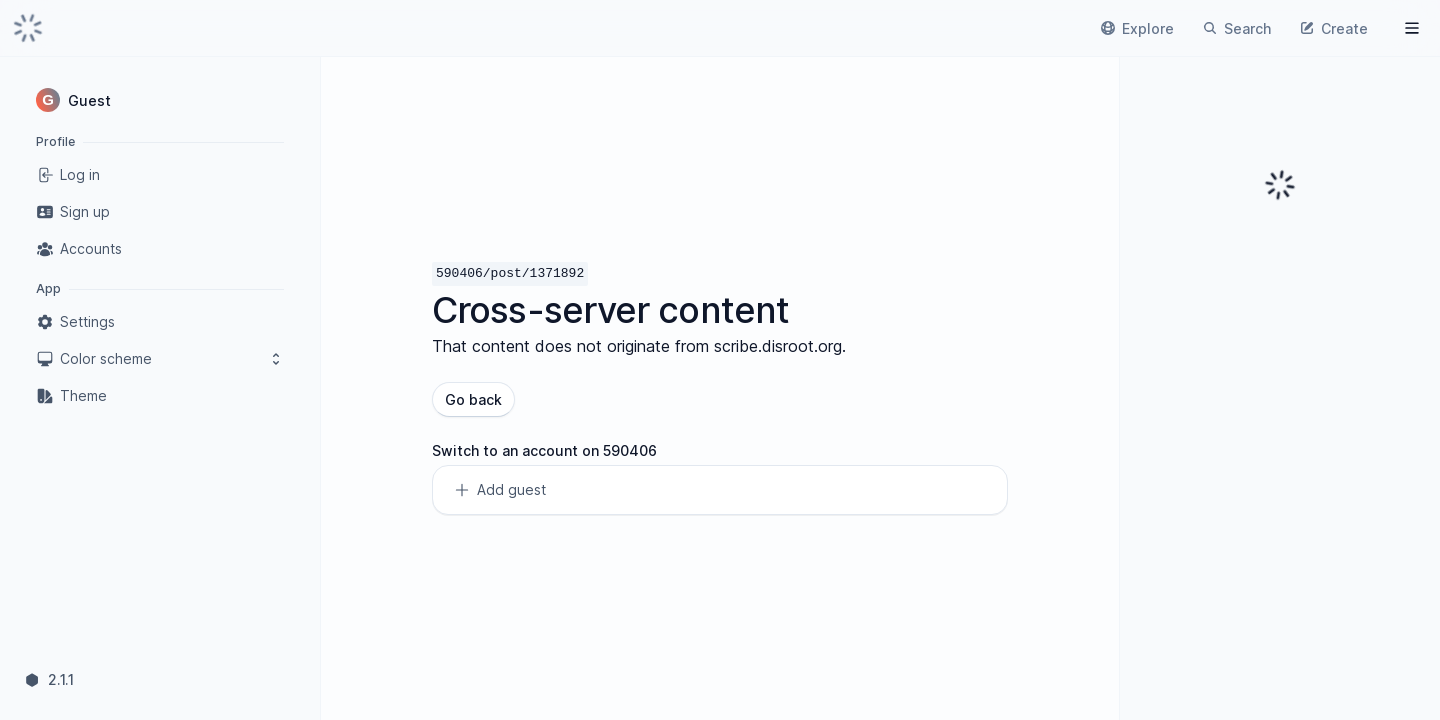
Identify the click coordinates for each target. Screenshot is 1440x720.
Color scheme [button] (160, 359)
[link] (28, 28)
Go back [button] (473, 399)
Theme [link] (71, 396)
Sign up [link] (73, 212)
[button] (160, 100)
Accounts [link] (79, 249)
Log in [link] (68, 175)
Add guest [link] (499, 490)
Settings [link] (75, 322)
